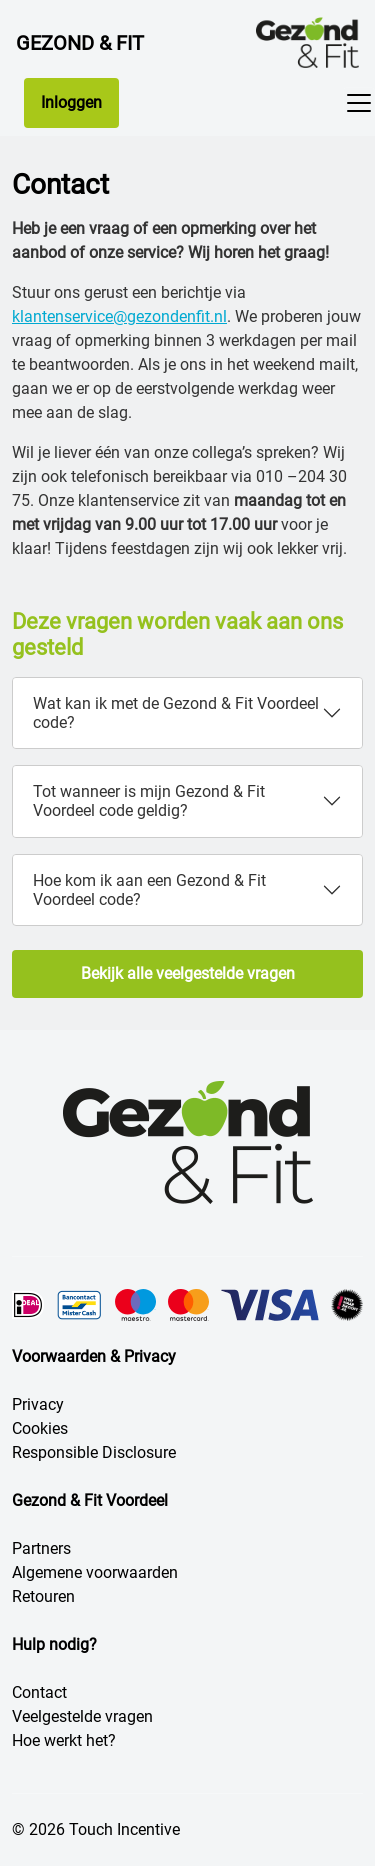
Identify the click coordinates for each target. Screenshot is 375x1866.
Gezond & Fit (80, 43)
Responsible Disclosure (94, 1452)
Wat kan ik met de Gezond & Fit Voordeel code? (176, 713)
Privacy (38, 1404)
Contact (39, 1692)
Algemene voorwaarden (95, 1572)
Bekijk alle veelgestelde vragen (188, 973)
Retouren (43, 1596)
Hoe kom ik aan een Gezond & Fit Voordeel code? (149, 890)
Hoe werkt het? (64, 1740)
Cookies (40, 1428)
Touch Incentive (124, 1829)
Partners (41, 1548)
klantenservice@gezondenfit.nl (119, 316)
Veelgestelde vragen (82, 1716)
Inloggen (71, 102)
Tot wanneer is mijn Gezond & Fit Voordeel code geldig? (149, 801)
